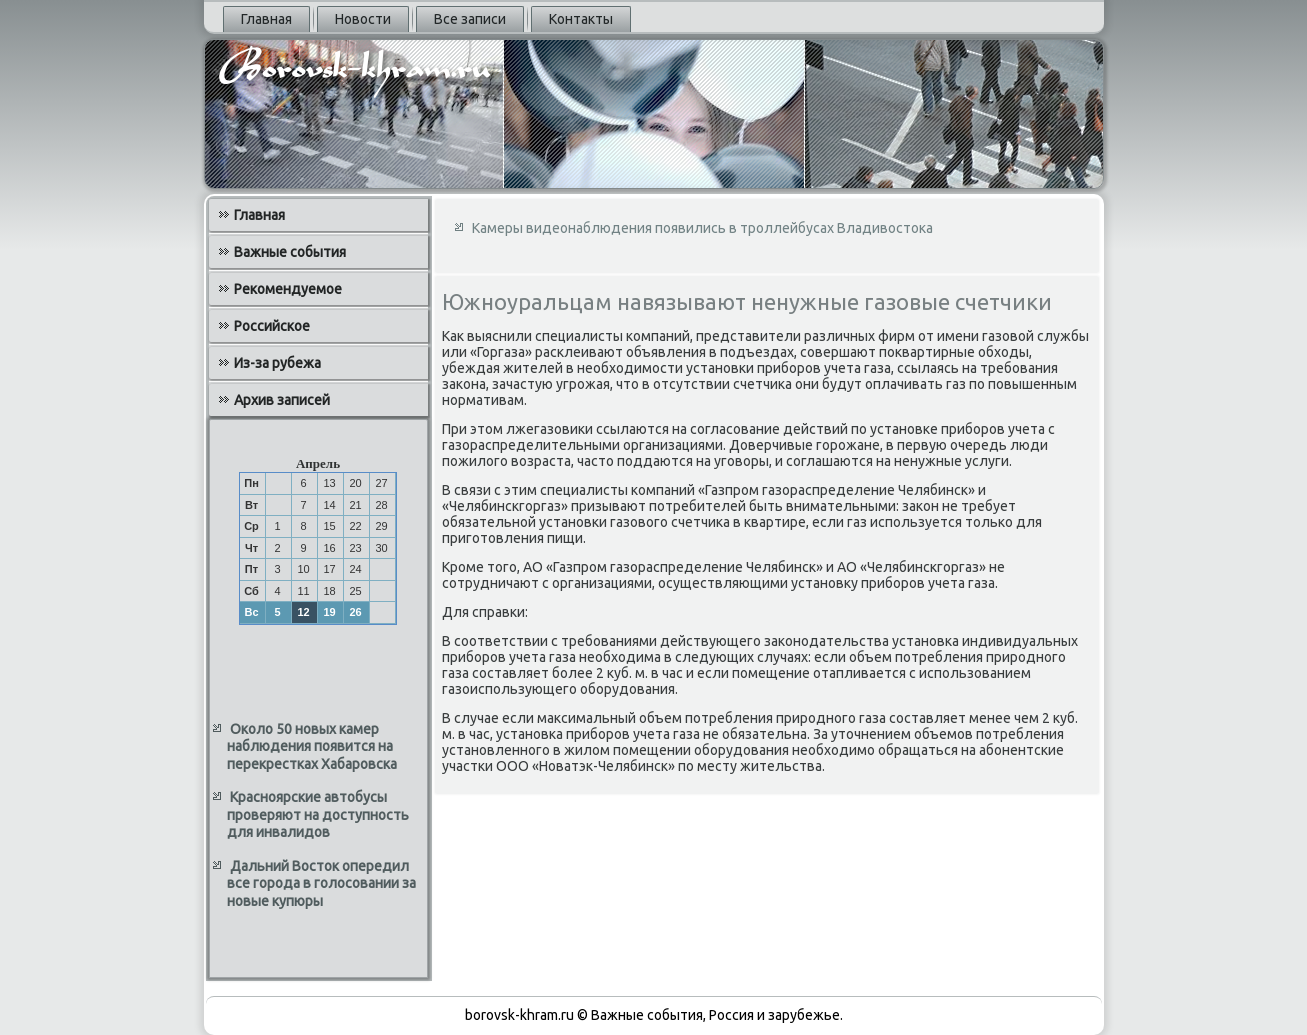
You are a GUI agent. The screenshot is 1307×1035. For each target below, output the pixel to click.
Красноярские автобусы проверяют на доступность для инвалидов (318, 814)
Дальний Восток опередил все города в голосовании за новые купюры (321, 883)
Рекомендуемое (288, 289)
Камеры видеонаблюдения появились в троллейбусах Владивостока (702, 228)
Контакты (581, 19)
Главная (266, 19)
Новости (363, 19)
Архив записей (282, 400)
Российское (272, 326)
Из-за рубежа (277, 363)
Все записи (470, 19)
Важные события (290, 252)
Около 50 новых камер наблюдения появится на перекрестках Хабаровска (312, 746)
